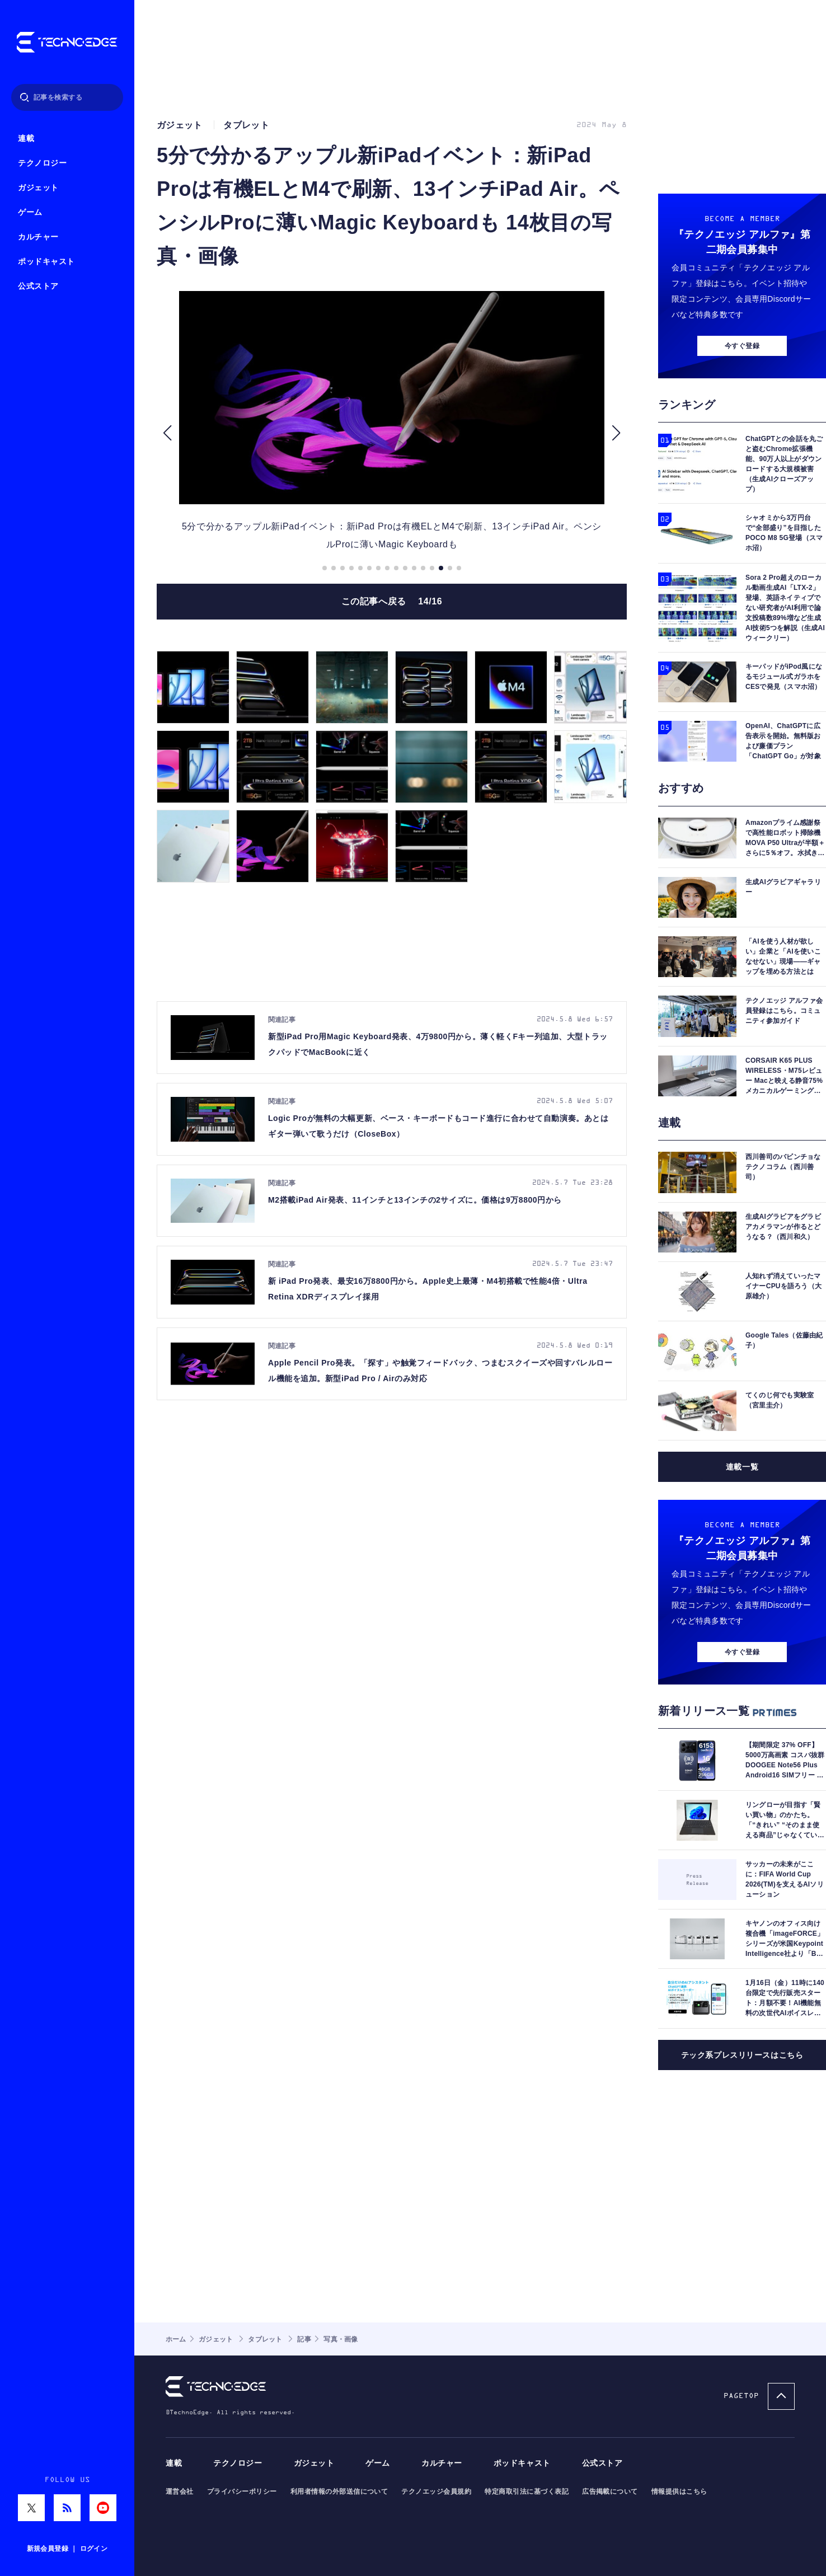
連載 (26, 138)
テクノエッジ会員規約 (436, 2491)
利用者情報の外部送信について (339, 2491)
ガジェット (38, 188)
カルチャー (38, 237)
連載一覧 (742, 1466)
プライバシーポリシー (242, 2491)
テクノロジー (42, 163)
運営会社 (180, 2491)
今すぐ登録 (742, 346)
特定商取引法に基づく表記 (527, 2491)
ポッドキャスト (46, 261)
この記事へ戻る (392, 601)
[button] (167, 433)
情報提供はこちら (679, 2491)
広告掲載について (610, 2491)
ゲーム (30, 212)
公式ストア (38, 286)
